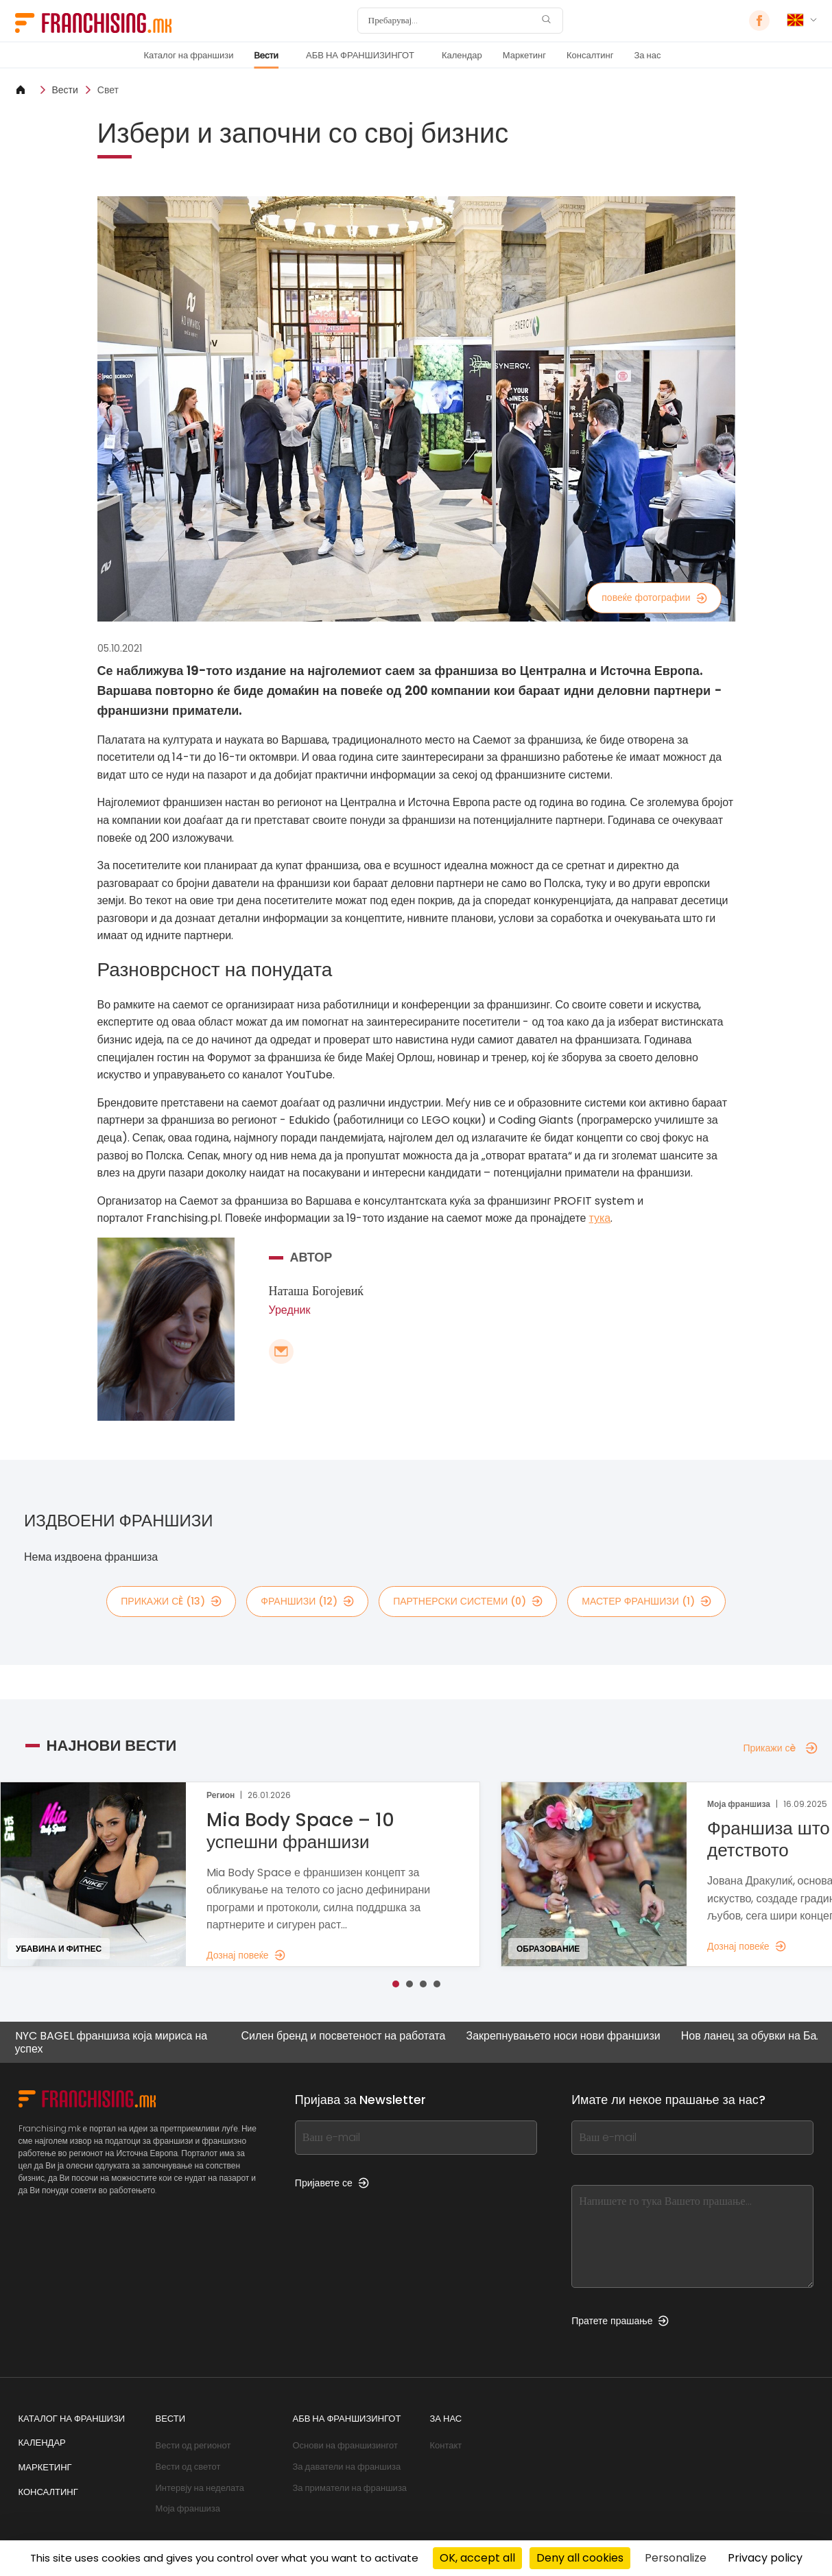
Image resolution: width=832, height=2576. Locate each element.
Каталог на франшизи (189, 55)
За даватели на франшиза (347, 2466)
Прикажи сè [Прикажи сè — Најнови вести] (780, 1748)
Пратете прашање (620, 2321)
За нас (647, 55)
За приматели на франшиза (350, 2487)
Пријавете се (332, 2183)
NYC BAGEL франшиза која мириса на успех (106, 2042)
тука (600, 1218)
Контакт (446, 2445)
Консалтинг (590, 55)
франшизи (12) (307, 1601)
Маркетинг (524, 55)
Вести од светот (188, 2466)
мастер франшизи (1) (646, 1601)
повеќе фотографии (654, 597)
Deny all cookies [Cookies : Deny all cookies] (579, 2558)
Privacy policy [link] (765, 2558)
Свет (108, 90)
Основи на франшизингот (345, 2445)
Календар (462, 55)
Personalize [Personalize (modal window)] (675, 2558)
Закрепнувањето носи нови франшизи (558, 2036)
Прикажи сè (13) (171, 1601)
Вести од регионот (193, 2445)
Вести (266, 55)
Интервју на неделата (200, 2487)
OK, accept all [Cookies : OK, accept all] (477, 2558)
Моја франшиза (188, 2508)
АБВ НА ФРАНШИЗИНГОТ (360, 55)
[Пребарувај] (451, 20)
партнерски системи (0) (468, 1601)
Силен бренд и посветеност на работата (338, 2036)
